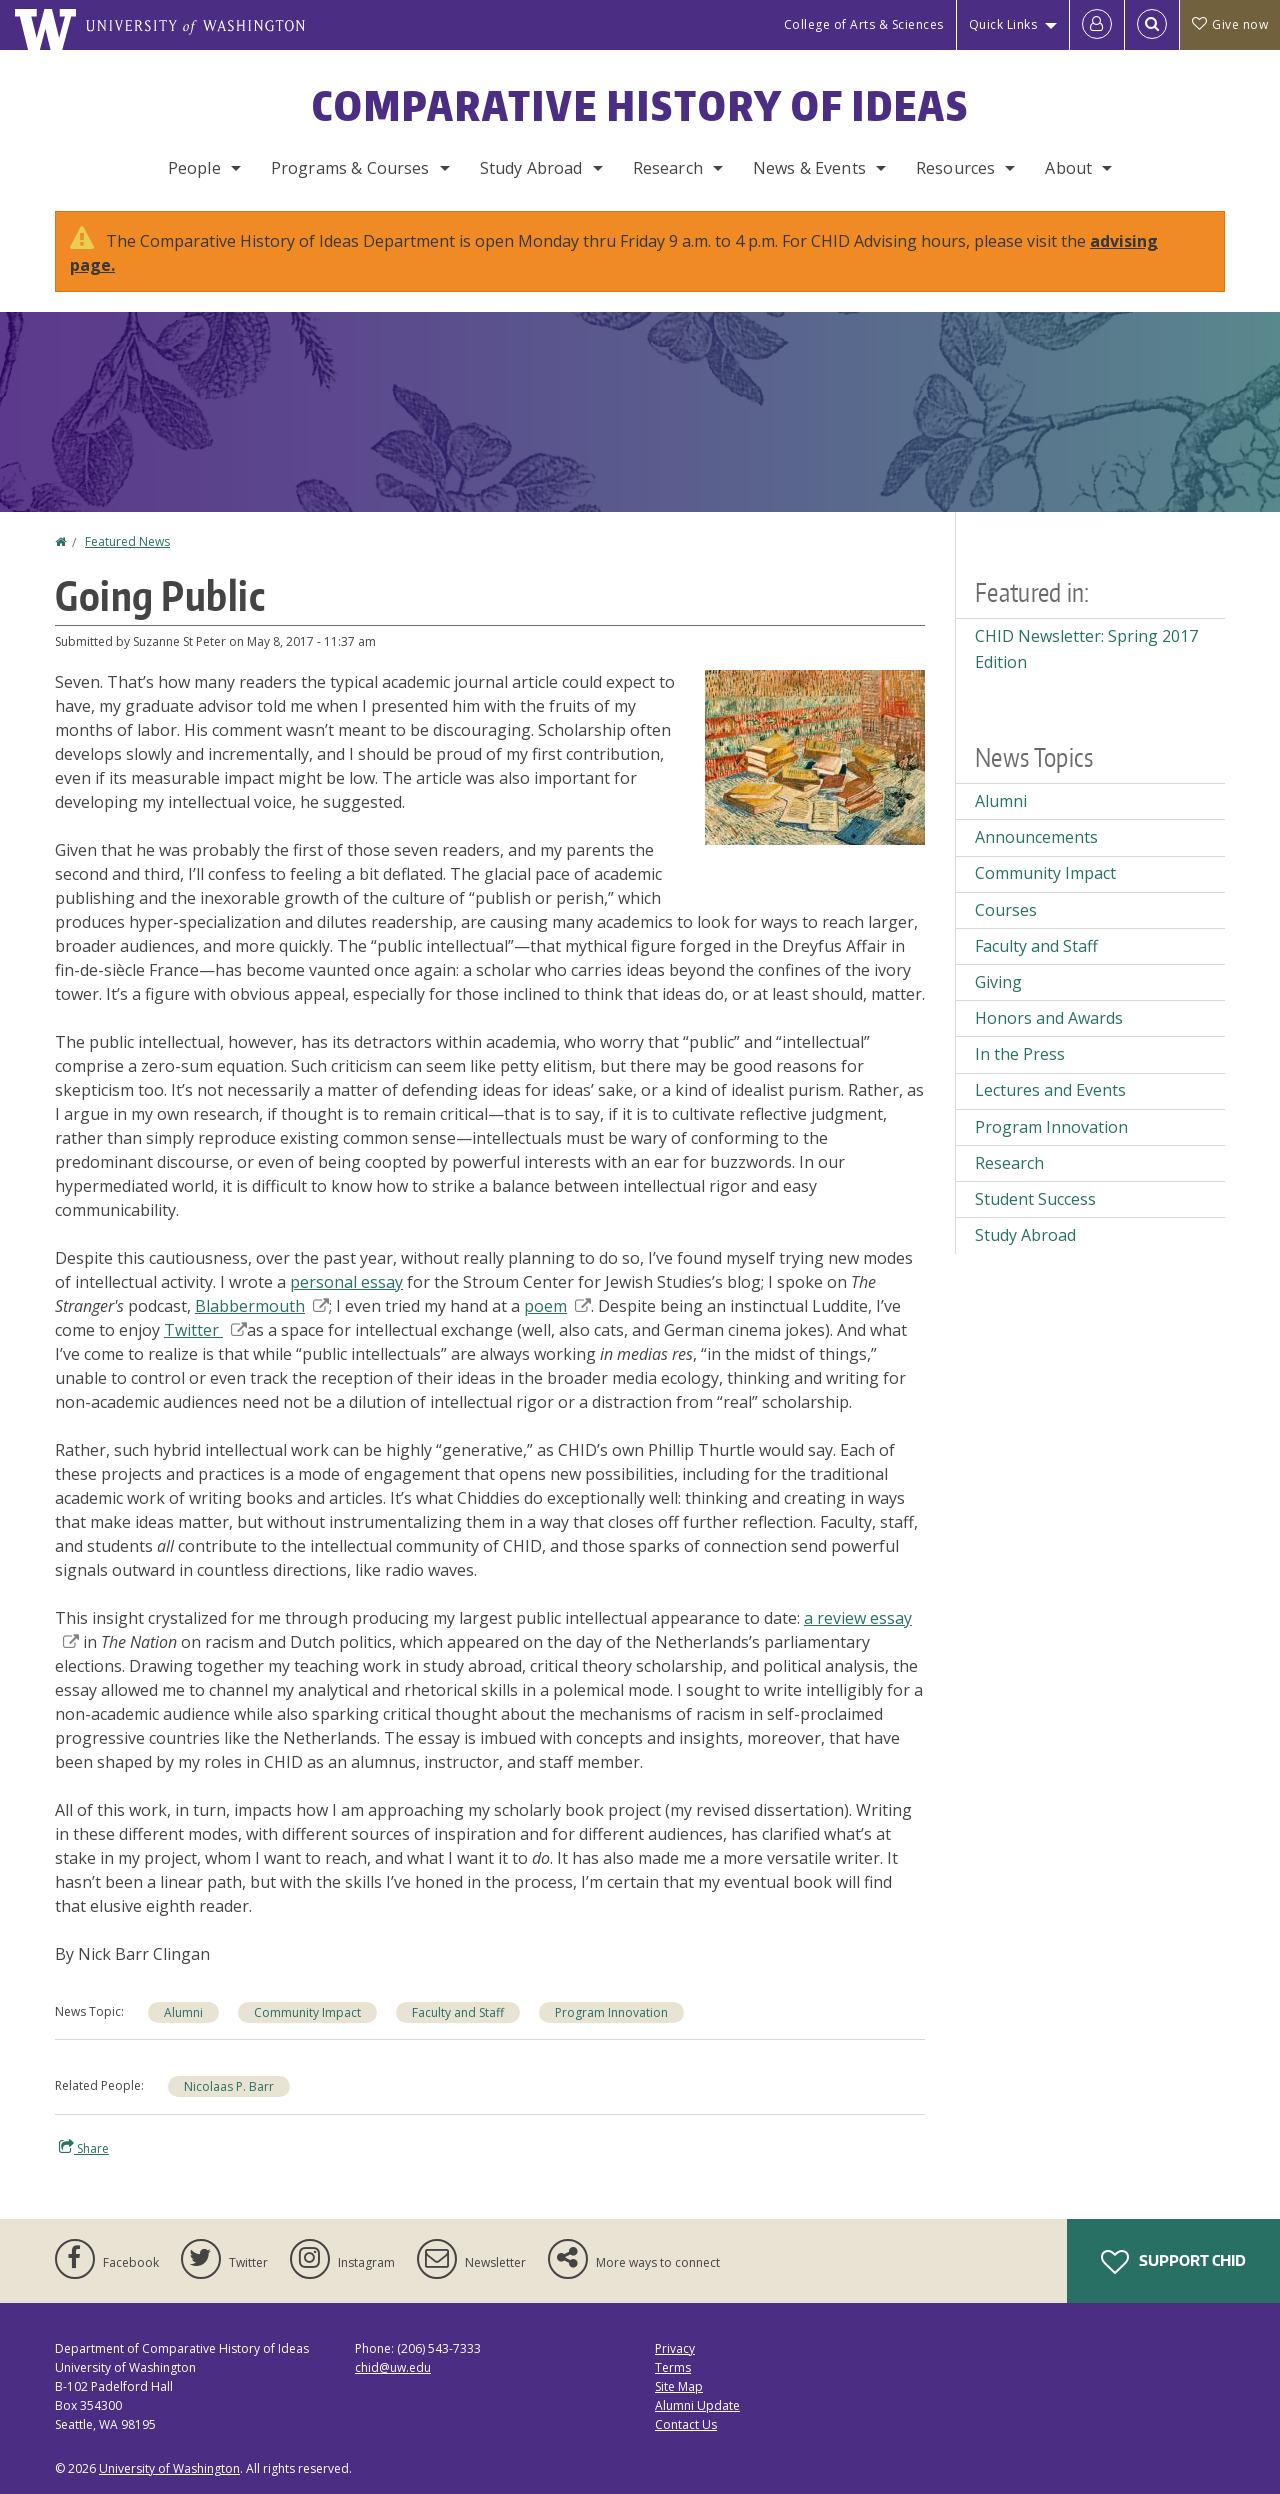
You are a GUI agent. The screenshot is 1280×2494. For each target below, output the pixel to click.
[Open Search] (1152, 25)
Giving (998, 982)
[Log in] (1097, 25)
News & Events (809, 168)
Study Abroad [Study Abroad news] (1025, 1235)
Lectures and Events (1050, 1090)
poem (557, 1306)
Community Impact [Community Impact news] (307, 2012)
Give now (1230, 24)
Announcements (1036, 837)
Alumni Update (697, 2405)
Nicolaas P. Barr (229, 2086)
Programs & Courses (350, 168)
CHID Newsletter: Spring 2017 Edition (1086, 649)
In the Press (1020, 1054)
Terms (673, 2367)
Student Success (1035, 1199)
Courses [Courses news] (1006, 910)
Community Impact (1045, 873)
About (1068, 168)
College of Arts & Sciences (864, 24)
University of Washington (169, 2468)
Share (84, 2148)
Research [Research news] (1009, 1163)
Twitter (205, 1330)
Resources (955, 168)
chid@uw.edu (393, 2367)
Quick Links (1003, 24)
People (194, 168)
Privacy (675, 2348)
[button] (815, 756)
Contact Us (686, 2424)
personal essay (346, 1282)
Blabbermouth (262, 1306)
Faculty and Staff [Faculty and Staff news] (458, 2012)
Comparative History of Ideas (640, 106)
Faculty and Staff (1036, 946)
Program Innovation (1051, 1127)
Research (668, 168)
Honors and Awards (1049, 1018)
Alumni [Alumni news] (183, 2012)
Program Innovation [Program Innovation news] (611, 2012)
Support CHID (1173, 2262)
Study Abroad (531, 168)
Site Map (679, 2386)
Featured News (127, 541)
